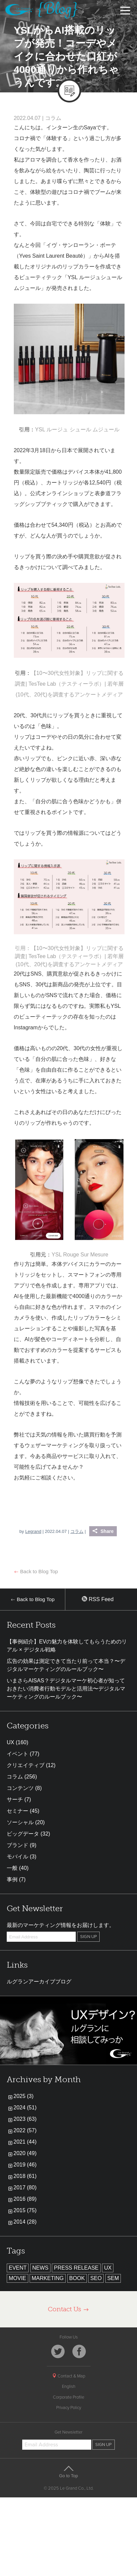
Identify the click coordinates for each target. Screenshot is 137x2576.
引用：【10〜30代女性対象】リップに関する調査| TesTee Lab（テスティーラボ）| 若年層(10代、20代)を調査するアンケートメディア (69, 956)
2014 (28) (25, 2222)
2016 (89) (25, 2199)
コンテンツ (20, 1788)
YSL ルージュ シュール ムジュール (77, 429)
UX (10, 1742)
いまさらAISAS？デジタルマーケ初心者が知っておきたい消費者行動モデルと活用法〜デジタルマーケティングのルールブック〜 (66, 1689)
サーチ (15, 1799)
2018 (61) (25, 2176)
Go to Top (68, 2471)
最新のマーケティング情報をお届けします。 (60, 1925)
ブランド (17, 1845)
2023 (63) (25, 2119)
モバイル (17, 1856)
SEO (96, 2278)
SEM (113, 2278)
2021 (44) (25, 2142)
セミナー (17, 1811)
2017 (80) (25, 2187)
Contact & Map (68, 2376)
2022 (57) (25, 2130)
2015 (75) (25, 2210)
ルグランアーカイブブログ (39, 1981)
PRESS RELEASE (76, 2268)
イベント (17, 1754)
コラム (53, 118)
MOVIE (17, 2278)
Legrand (33, 1531)
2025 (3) (23, 2096)
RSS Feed (97, 1599)
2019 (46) (25, 2164)
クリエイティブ (25, 1765)
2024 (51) (25, 2107)
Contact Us (68, 2309)
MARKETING (48, 2278)
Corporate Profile (68, 2397)
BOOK (77, 2278)
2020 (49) (25, 2153)
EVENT (18, 2268)
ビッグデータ (23, 1834)
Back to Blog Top (36, 1571)
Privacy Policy (68, 2407)
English (68, 2386)
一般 (12, 1868)
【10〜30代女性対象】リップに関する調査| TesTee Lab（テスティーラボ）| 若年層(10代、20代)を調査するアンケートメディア (69, 683)
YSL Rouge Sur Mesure (80, 1254)
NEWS (40, 2268)
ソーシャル (20, 1822)
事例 (12, 1879)
